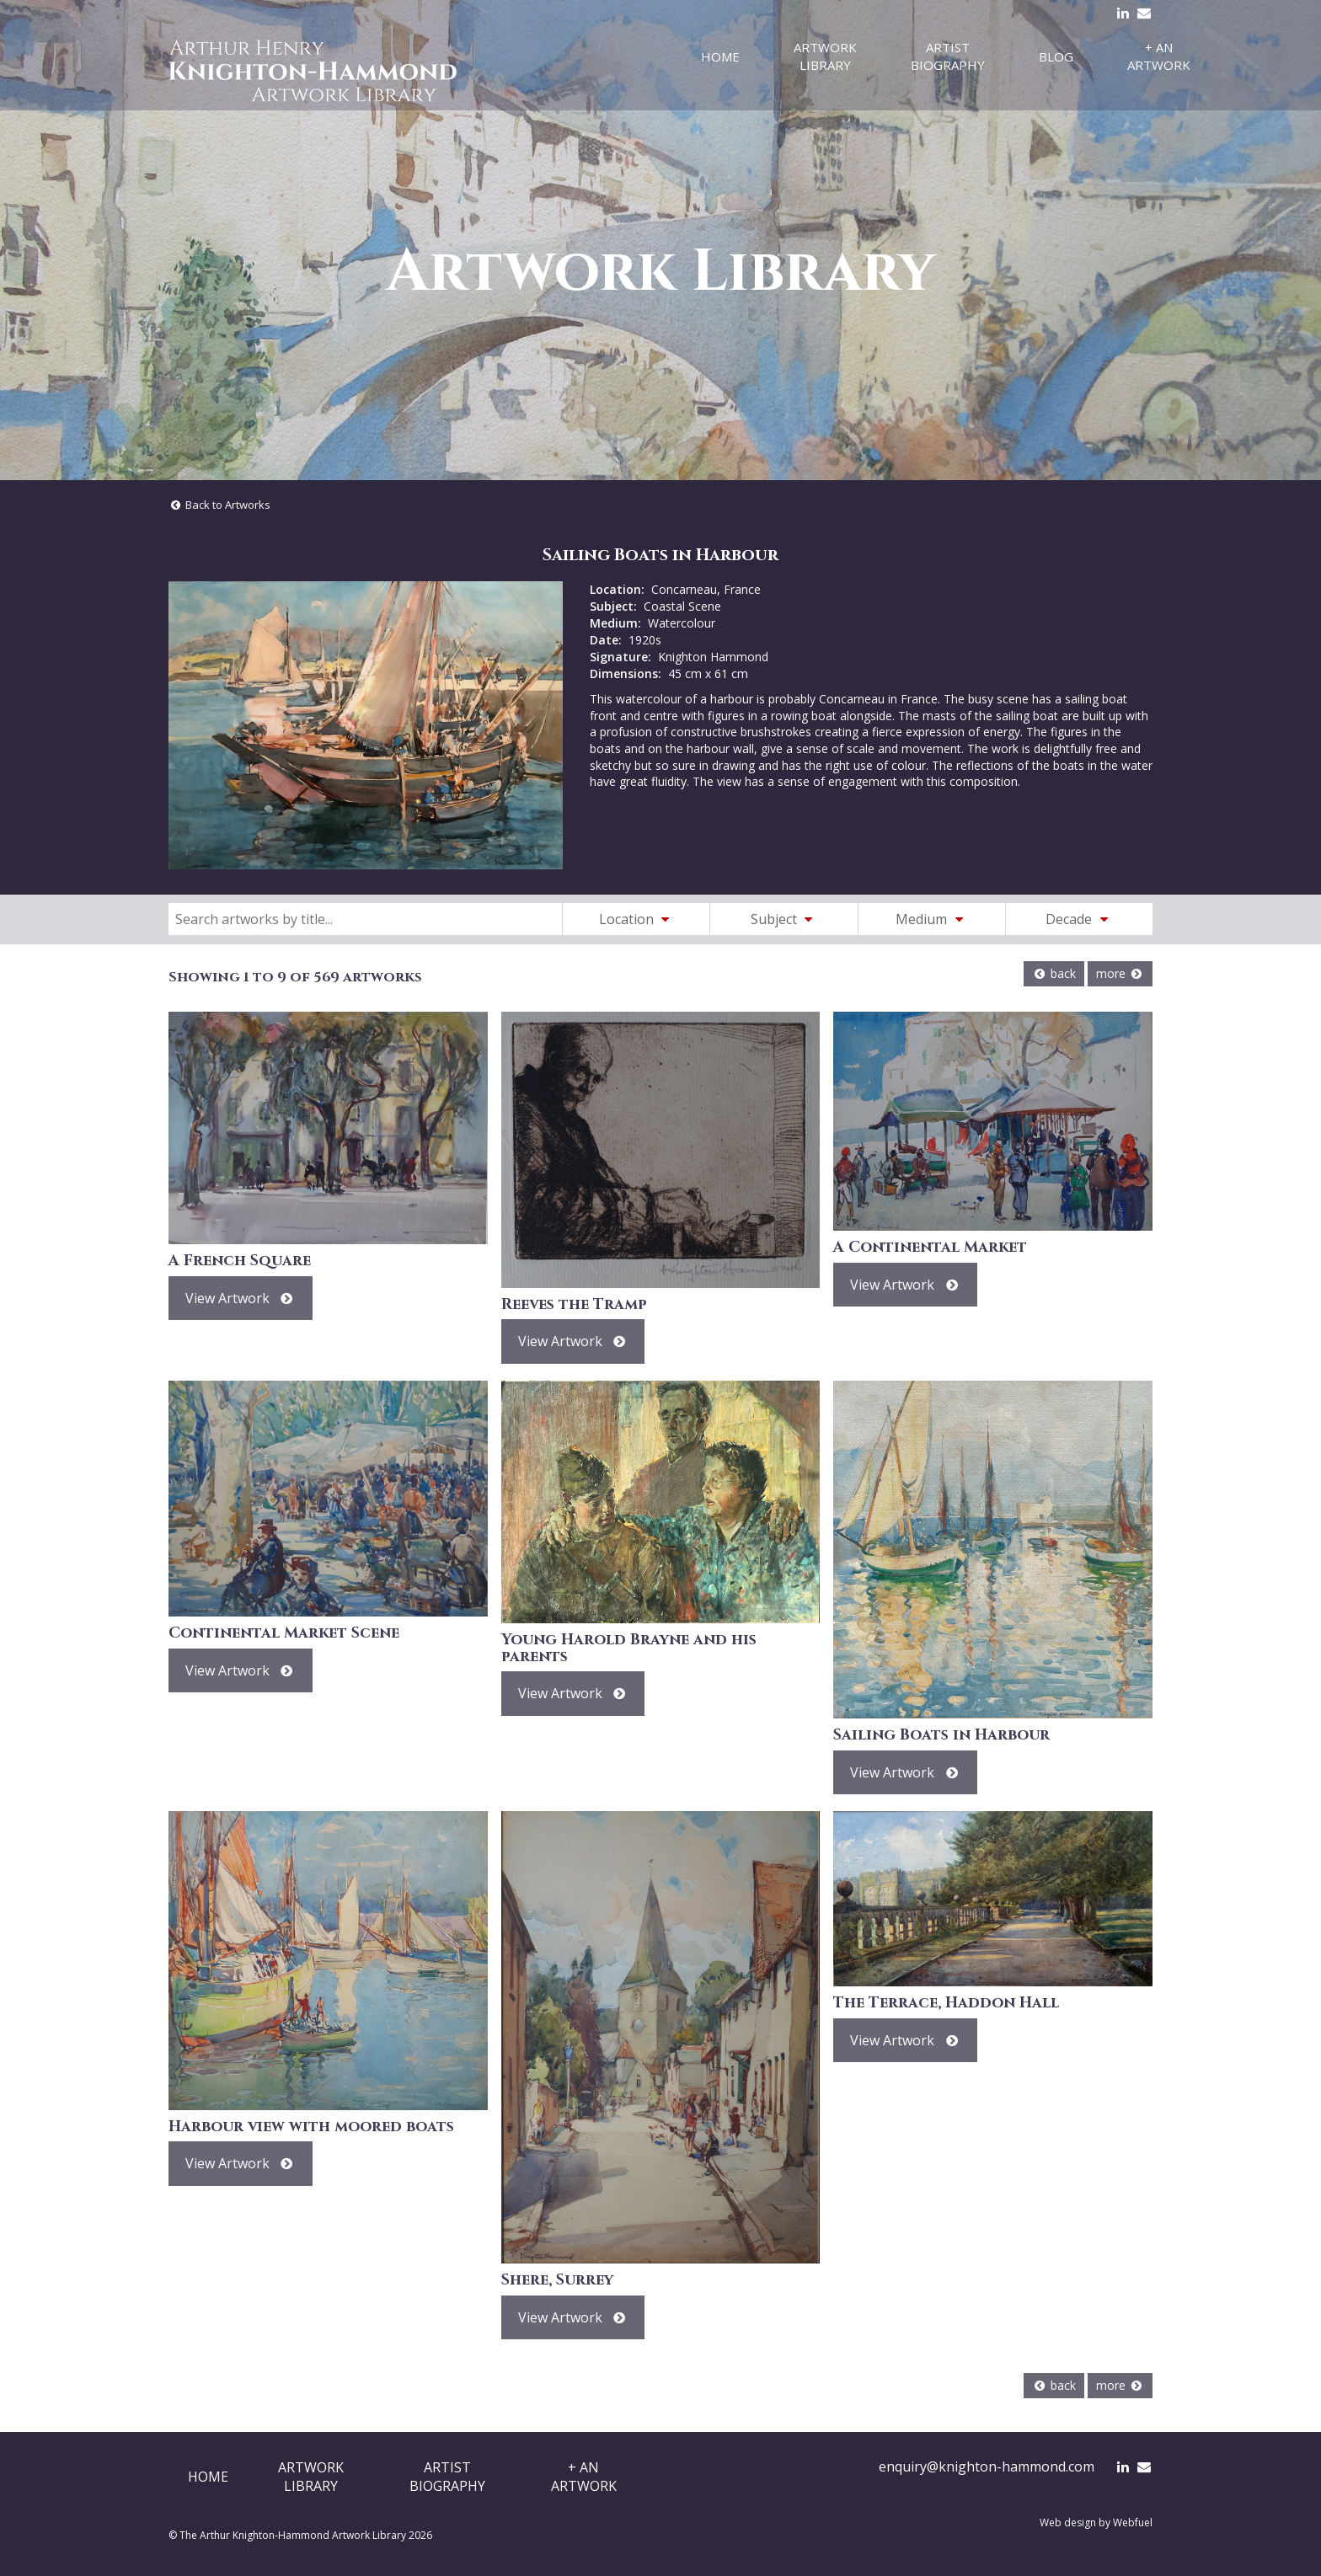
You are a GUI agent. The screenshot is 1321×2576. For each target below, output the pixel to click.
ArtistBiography (447, 2476)
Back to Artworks (219, 504)
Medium (932, 919)
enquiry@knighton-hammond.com (986, 2466)
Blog (1056, 56)
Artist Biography (948, 56)
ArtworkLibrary (311, 2476)
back (1054, 973)
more (1120, 973)
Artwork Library (825, 56)
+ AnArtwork (584, 2476)
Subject (784, 919)
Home (720, 56)
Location (637, 919)
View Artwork (240, 1298)
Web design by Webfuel (1096, 2522)
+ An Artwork (1158, 56)
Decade (1079, 919)
